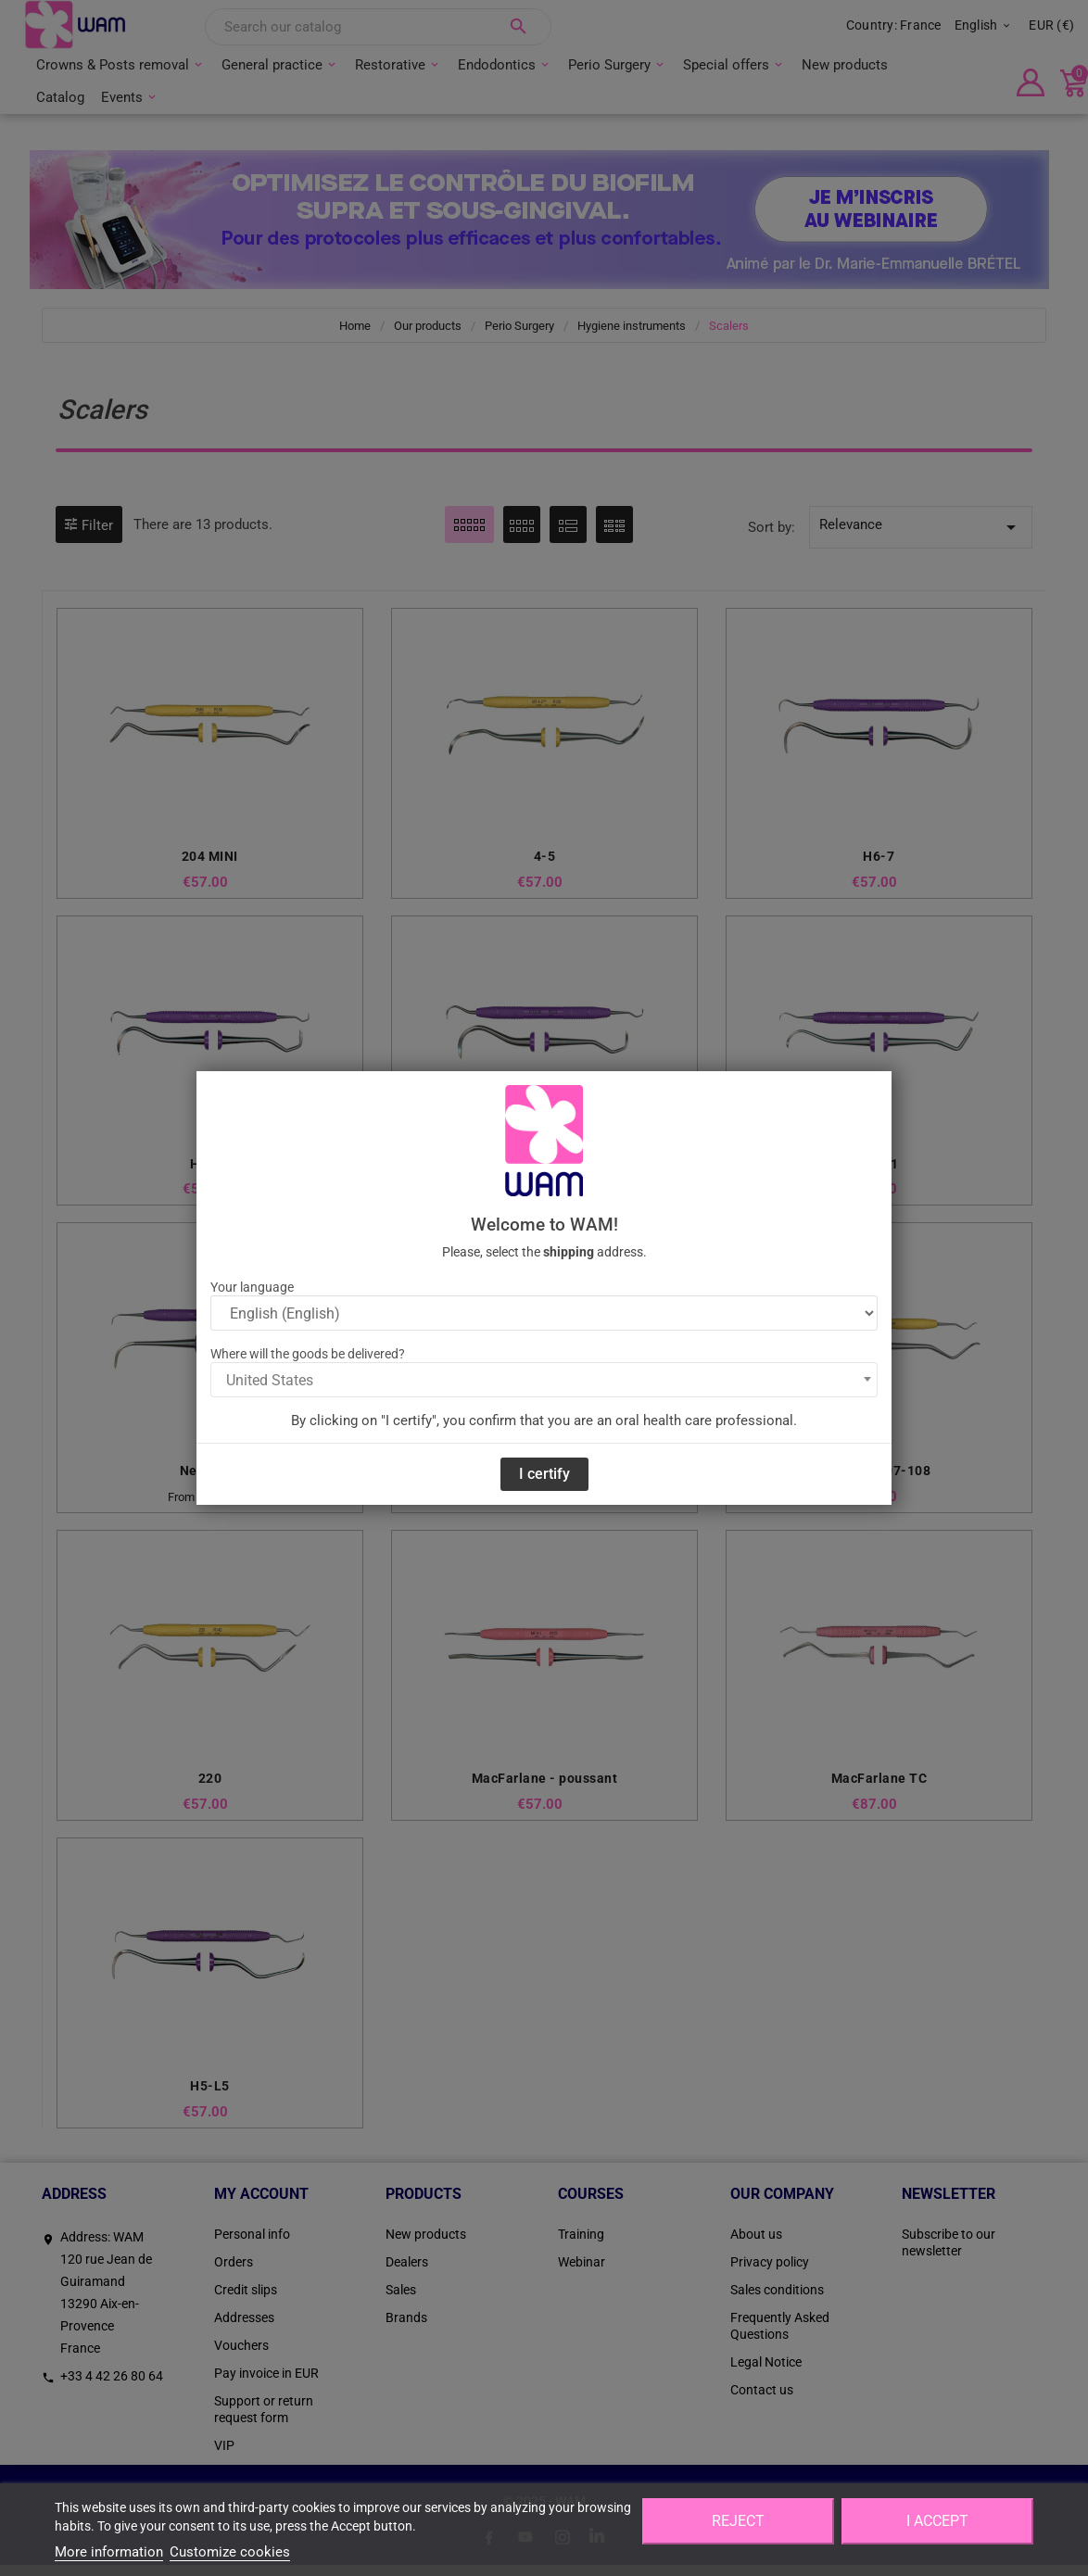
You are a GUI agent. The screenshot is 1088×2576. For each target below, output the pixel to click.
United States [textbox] (269, 1380)
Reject (738, 2521)
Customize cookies (230, 2552)
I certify (544, 1474)
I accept (937, 2521)
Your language (252, 1287)
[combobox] (544, 1379)
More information (109, 2552)
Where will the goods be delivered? (307, 1353)
